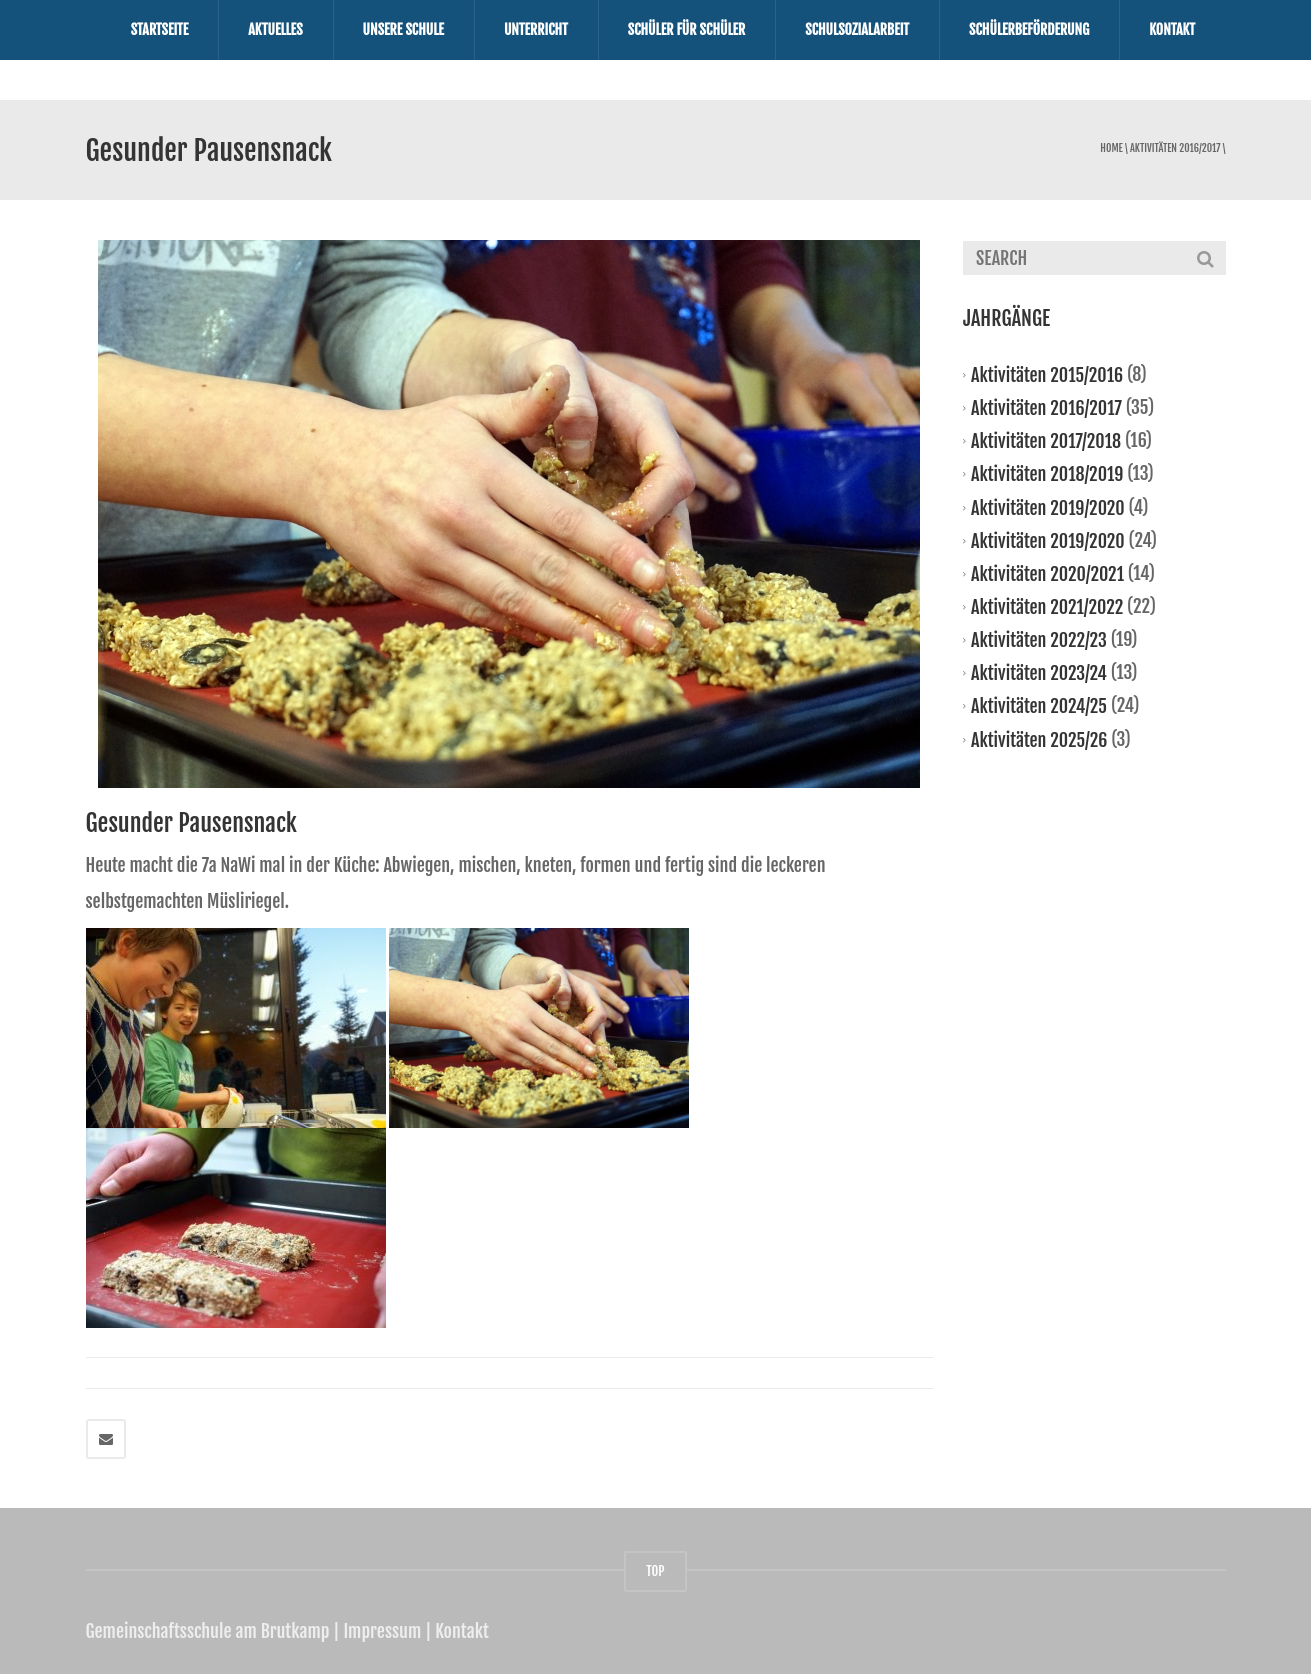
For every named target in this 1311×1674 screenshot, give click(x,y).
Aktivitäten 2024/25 (1039, 706)
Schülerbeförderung (1029, 29)
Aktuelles (275, 29)
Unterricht (536, 29)
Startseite (160, 29)
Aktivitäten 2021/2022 (1047, 607)
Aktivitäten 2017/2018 (1046, 441)
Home (1111, 148)
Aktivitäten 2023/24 (1039, 673)
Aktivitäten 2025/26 (1039, 739)
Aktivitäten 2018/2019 (1047, 474)
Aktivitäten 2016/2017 (1175, 148)
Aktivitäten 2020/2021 (1047, 574)
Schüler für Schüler (687, 29)
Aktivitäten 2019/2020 (1048, 507)
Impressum (382, 1631)
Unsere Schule (403, 29)
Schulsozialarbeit (857, 29)
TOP (655, 1571)
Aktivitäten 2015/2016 (1047, 375)
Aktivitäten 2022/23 (1039, 640)
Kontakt (1172, 29)
